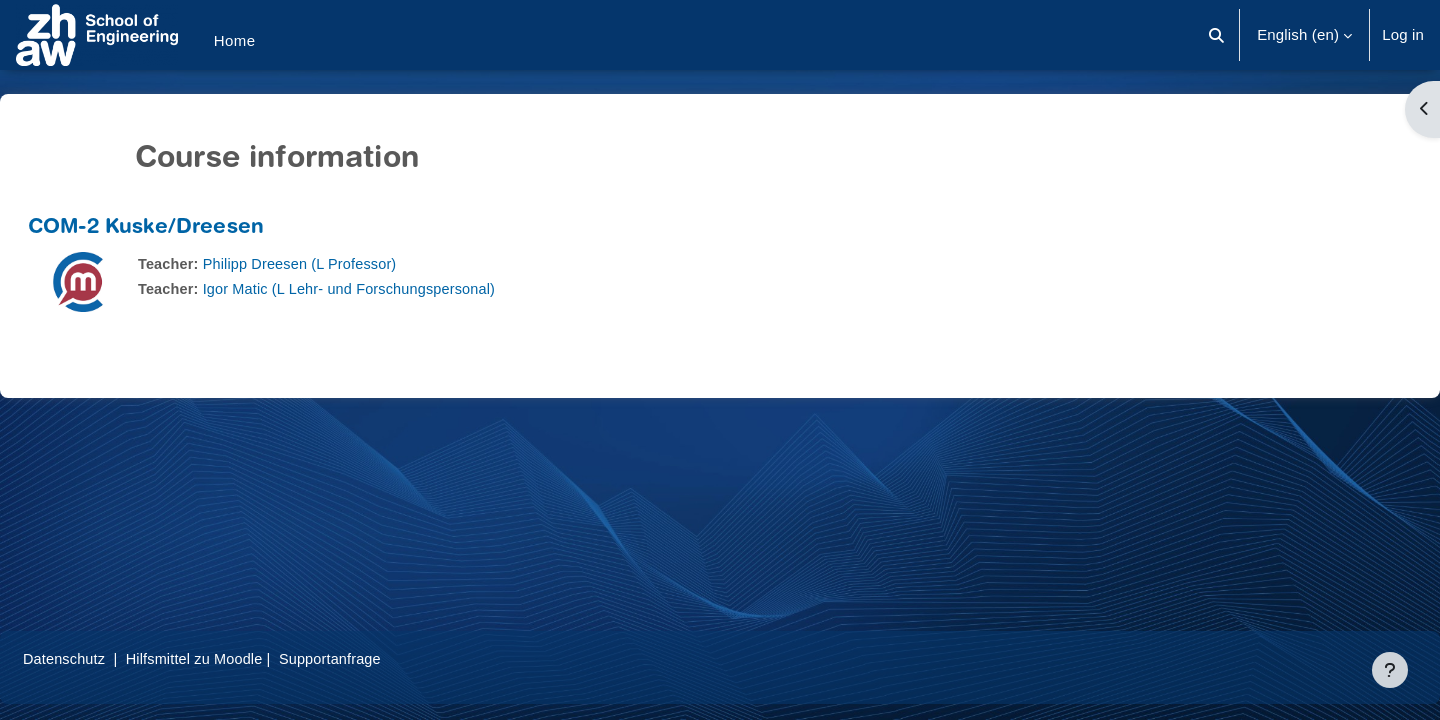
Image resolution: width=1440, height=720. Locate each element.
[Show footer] (1390, 670)
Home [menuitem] (235, 40)
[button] (1216, 35)
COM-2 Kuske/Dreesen (194, 228)
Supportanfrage (389, 658)
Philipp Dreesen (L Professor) (353, 263)
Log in (1403, 34)
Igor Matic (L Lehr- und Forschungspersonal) (404, 288)
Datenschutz (113, 658)
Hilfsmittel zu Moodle (249, 658)
